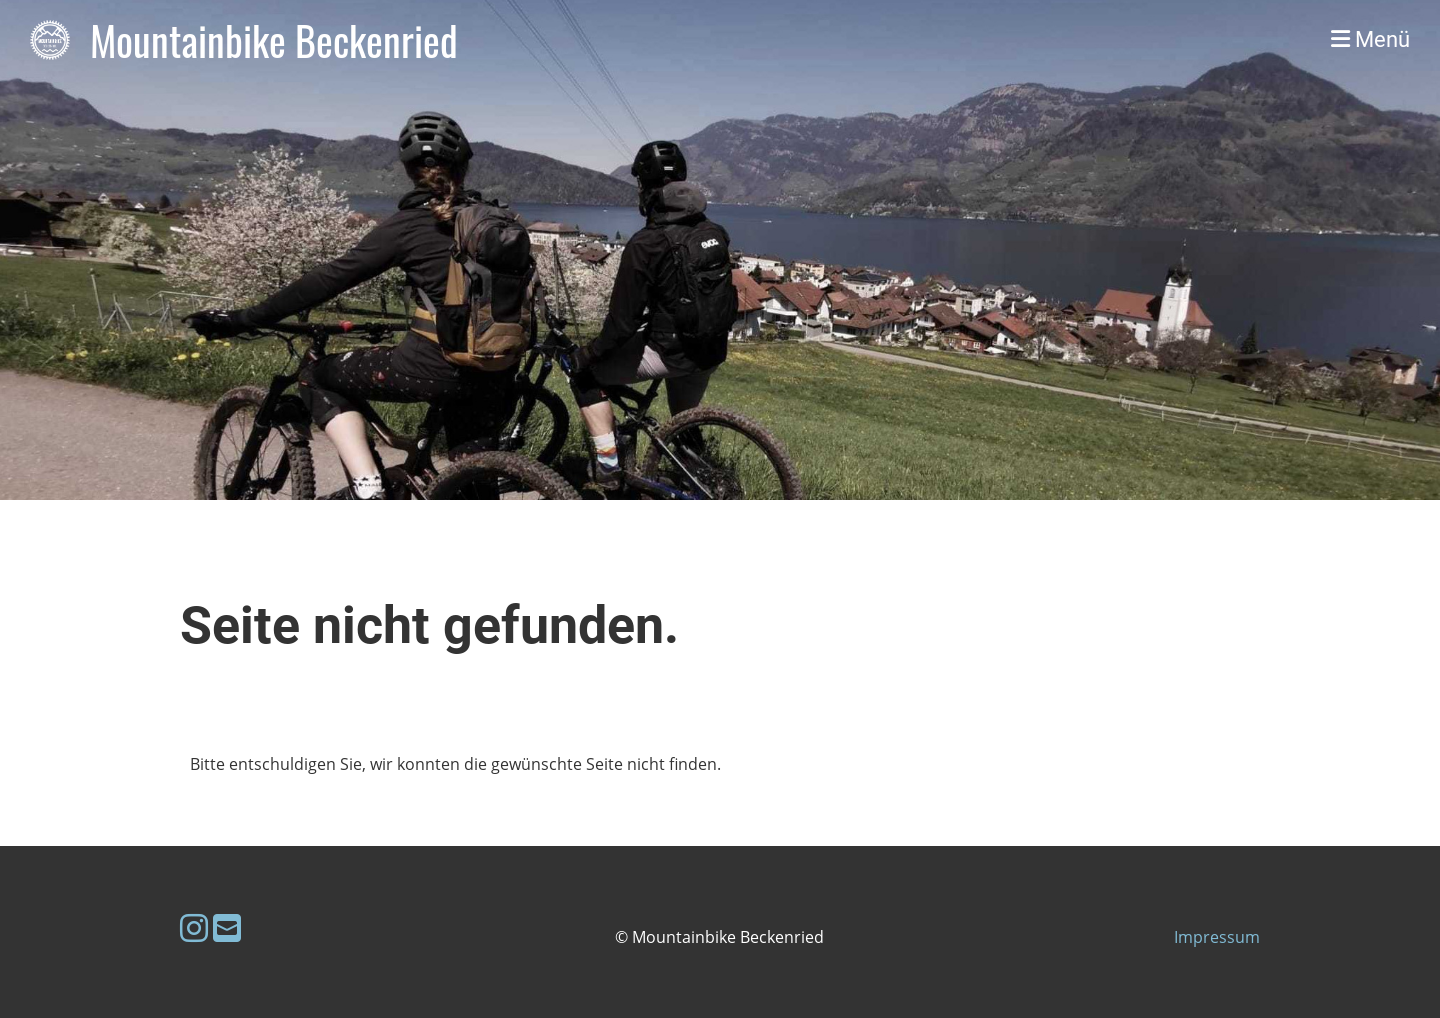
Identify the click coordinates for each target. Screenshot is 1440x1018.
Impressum (1217, 937)
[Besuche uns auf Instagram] (194, 927)
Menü (1370, 39)
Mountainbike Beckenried (274, 40)
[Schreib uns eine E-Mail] (227, 927)
